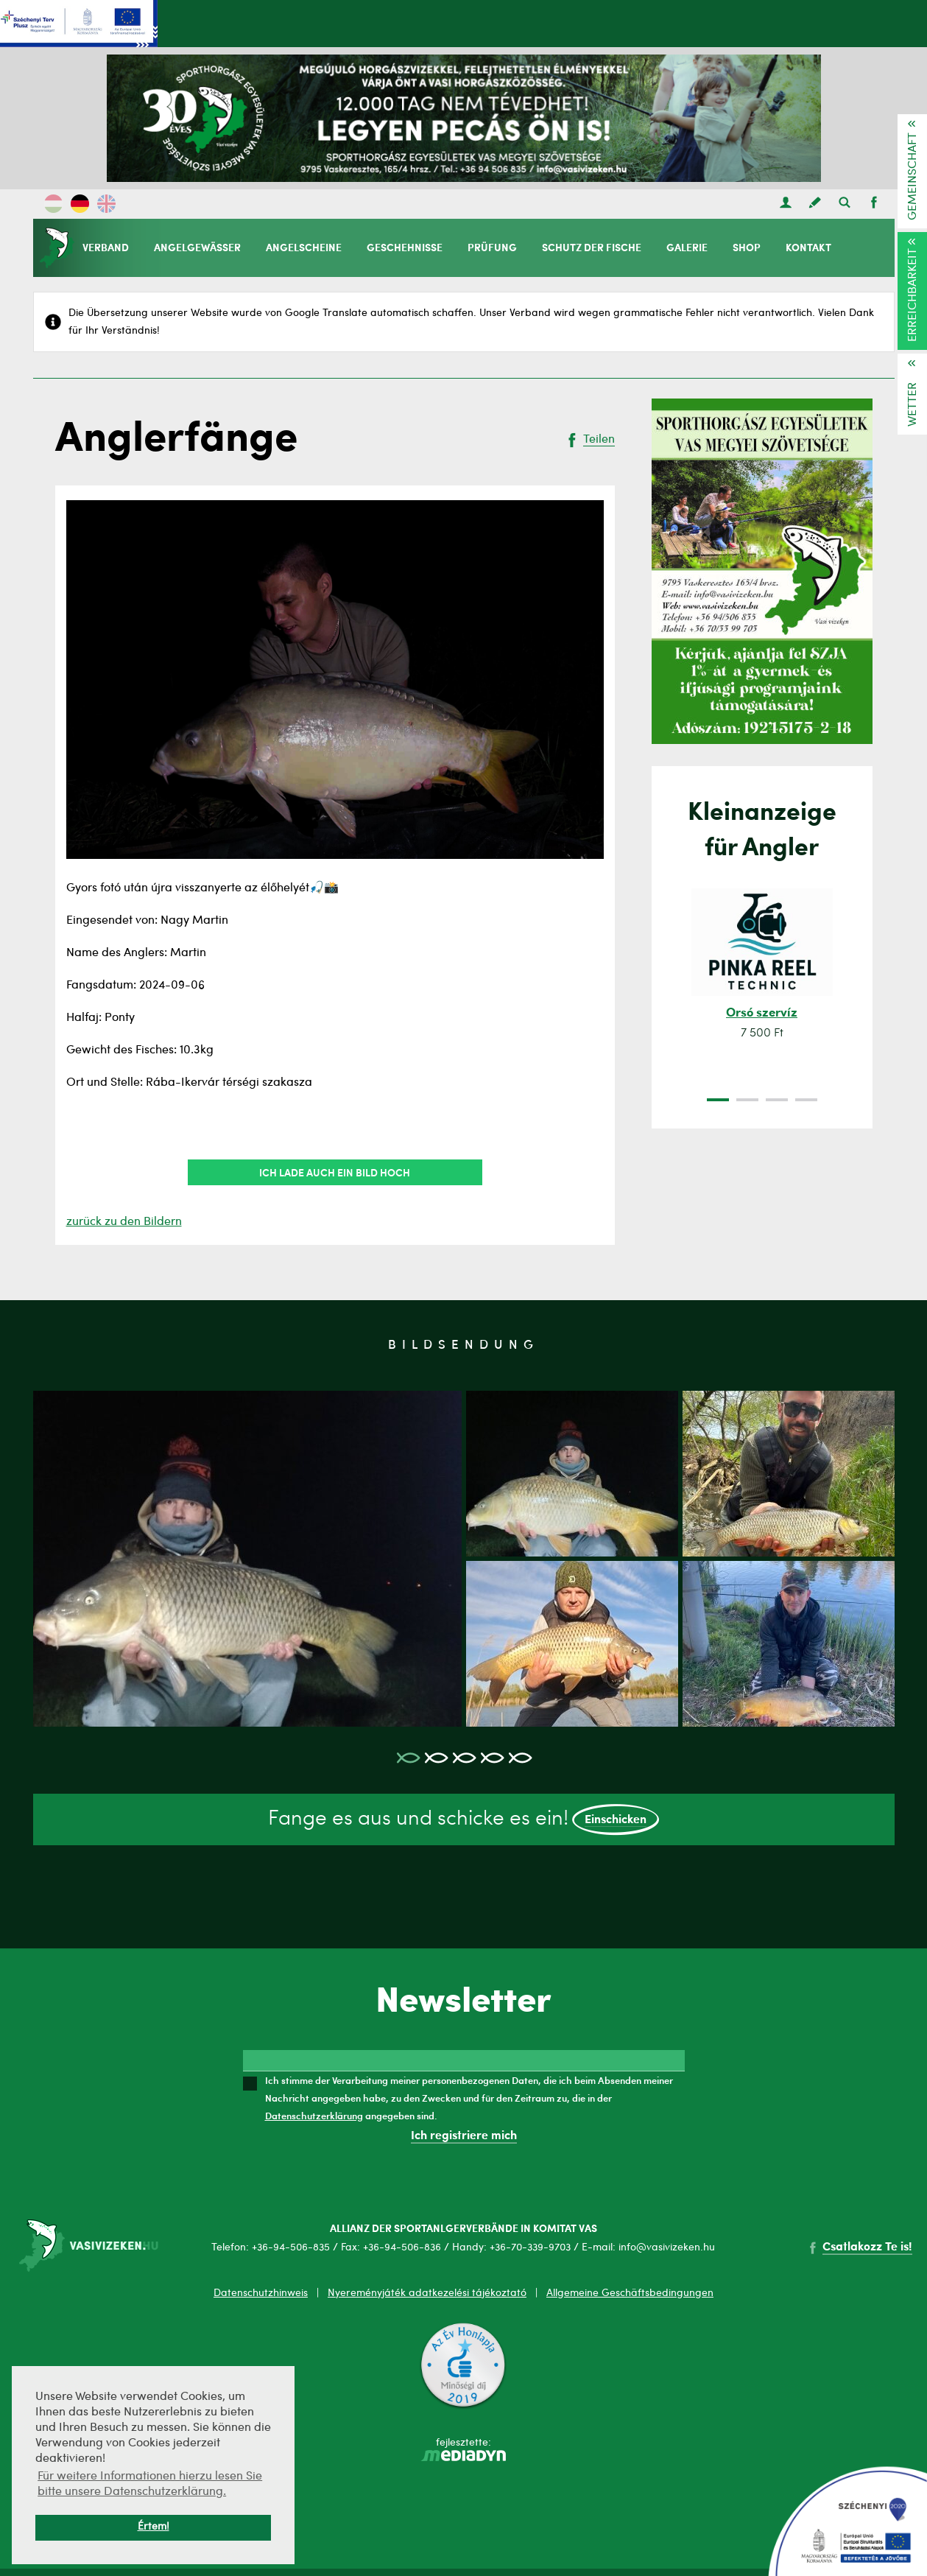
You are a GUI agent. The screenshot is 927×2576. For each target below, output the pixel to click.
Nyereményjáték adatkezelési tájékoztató (427, 2293)
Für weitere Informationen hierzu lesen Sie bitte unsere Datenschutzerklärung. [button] (150, 2484)
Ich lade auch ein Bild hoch (334, 1172)
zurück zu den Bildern (124, 1222)
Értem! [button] (153, 2527)
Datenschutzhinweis (261, 2293)
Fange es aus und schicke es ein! (463, 1820)
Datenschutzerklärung (314, 2115)
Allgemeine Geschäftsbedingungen (629, 2293)
